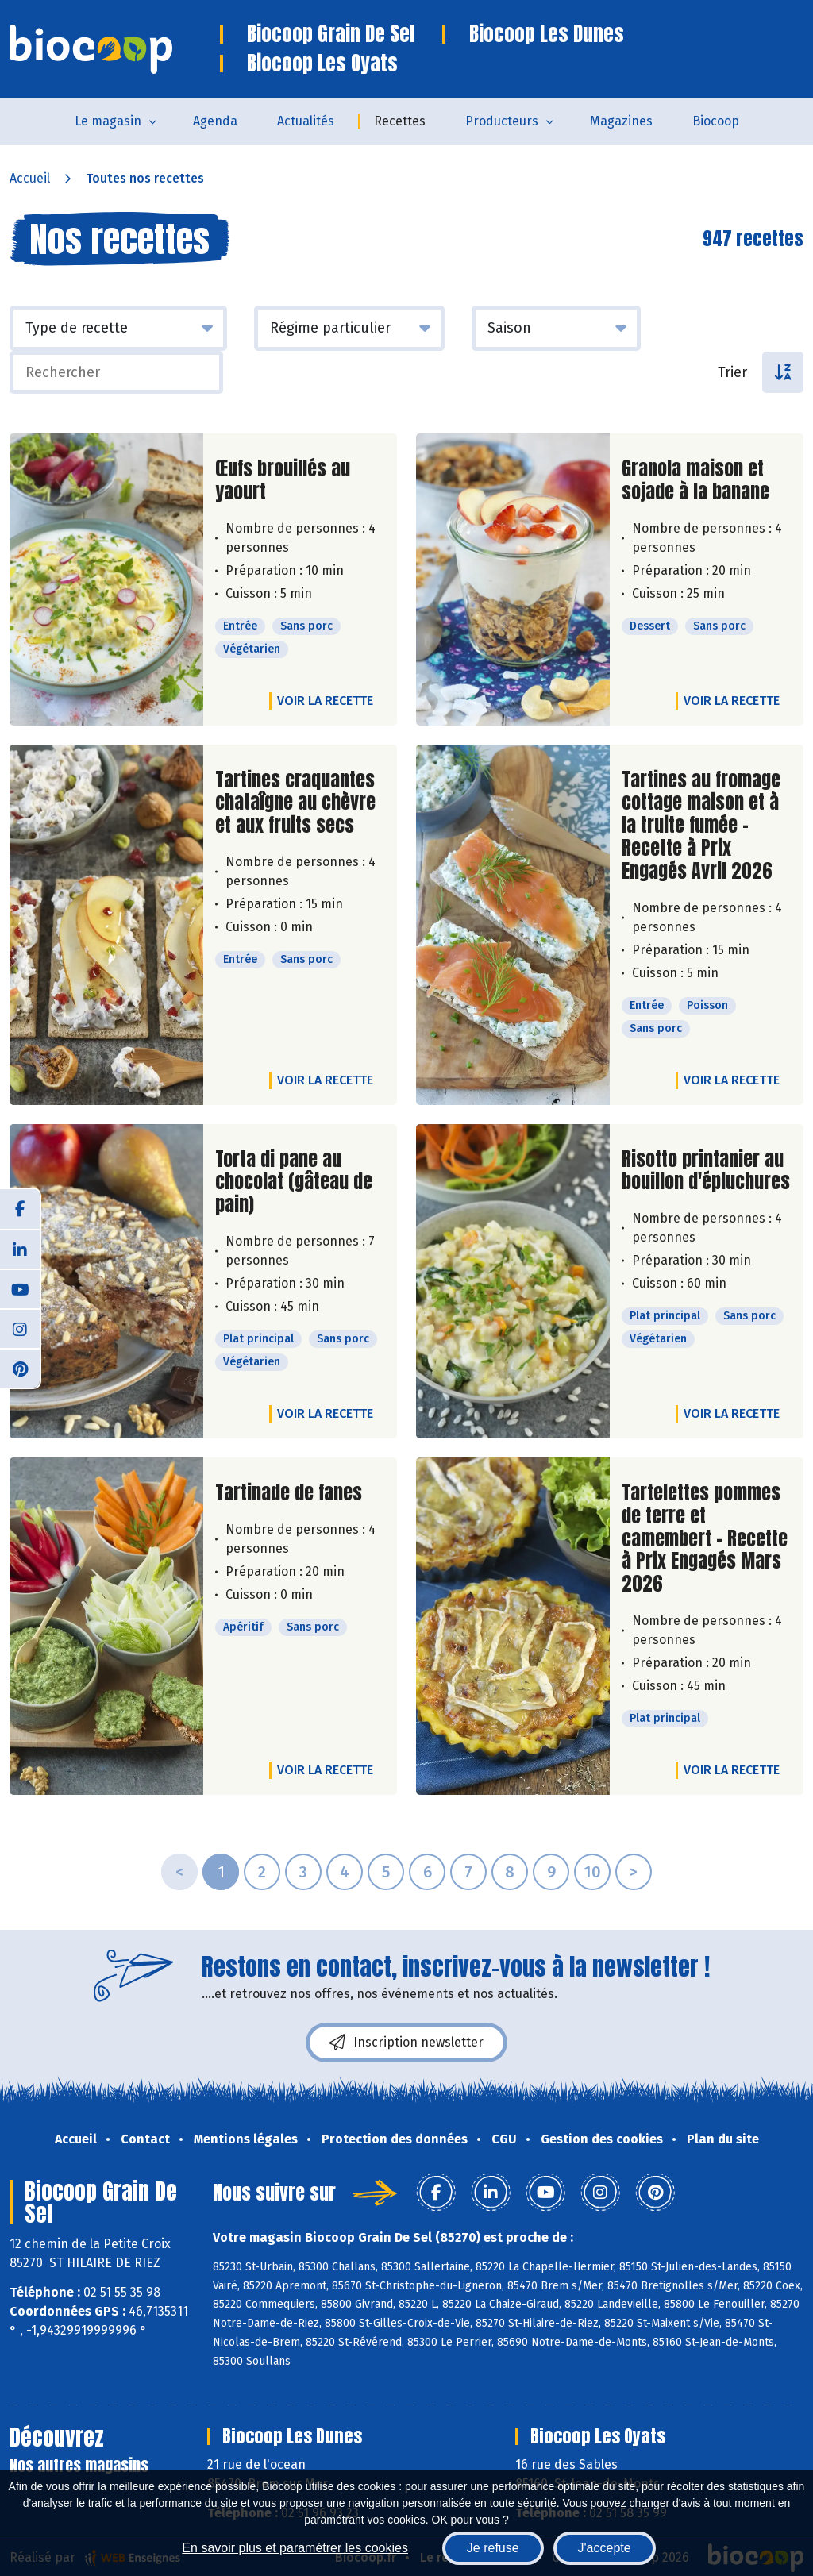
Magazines (621, 121)
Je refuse (493, 2548)
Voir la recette (325, 700)
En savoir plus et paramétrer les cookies (295, 2548)
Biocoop (715, 121)
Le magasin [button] (108, 121)
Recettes (400, 121)
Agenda (215, 121)
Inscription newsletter (406, 2042)
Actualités (305, 121)
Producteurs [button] (501, 121)
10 (592, 1871)
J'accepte (604, 2548)
